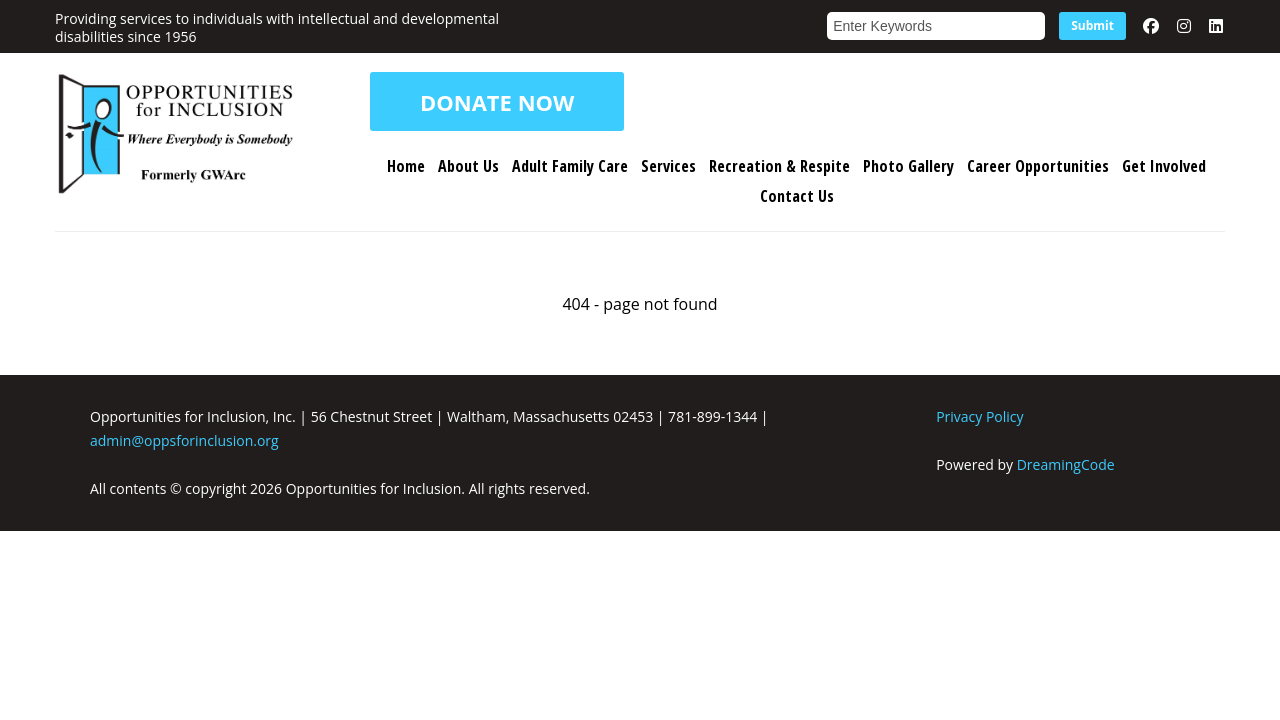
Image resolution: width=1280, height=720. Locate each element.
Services (668, 166)
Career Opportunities (1038, 166)
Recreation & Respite (779, 166)
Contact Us (797, 196)
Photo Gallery (908, 166)
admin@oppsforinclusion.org (184, 440)
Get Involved (1164, 166)
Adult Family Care (570, 166)
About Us (468, 166)
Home (406, 166)
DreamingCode (1066, 464)
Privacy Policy (979, 416)
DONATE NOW (497, 102)
